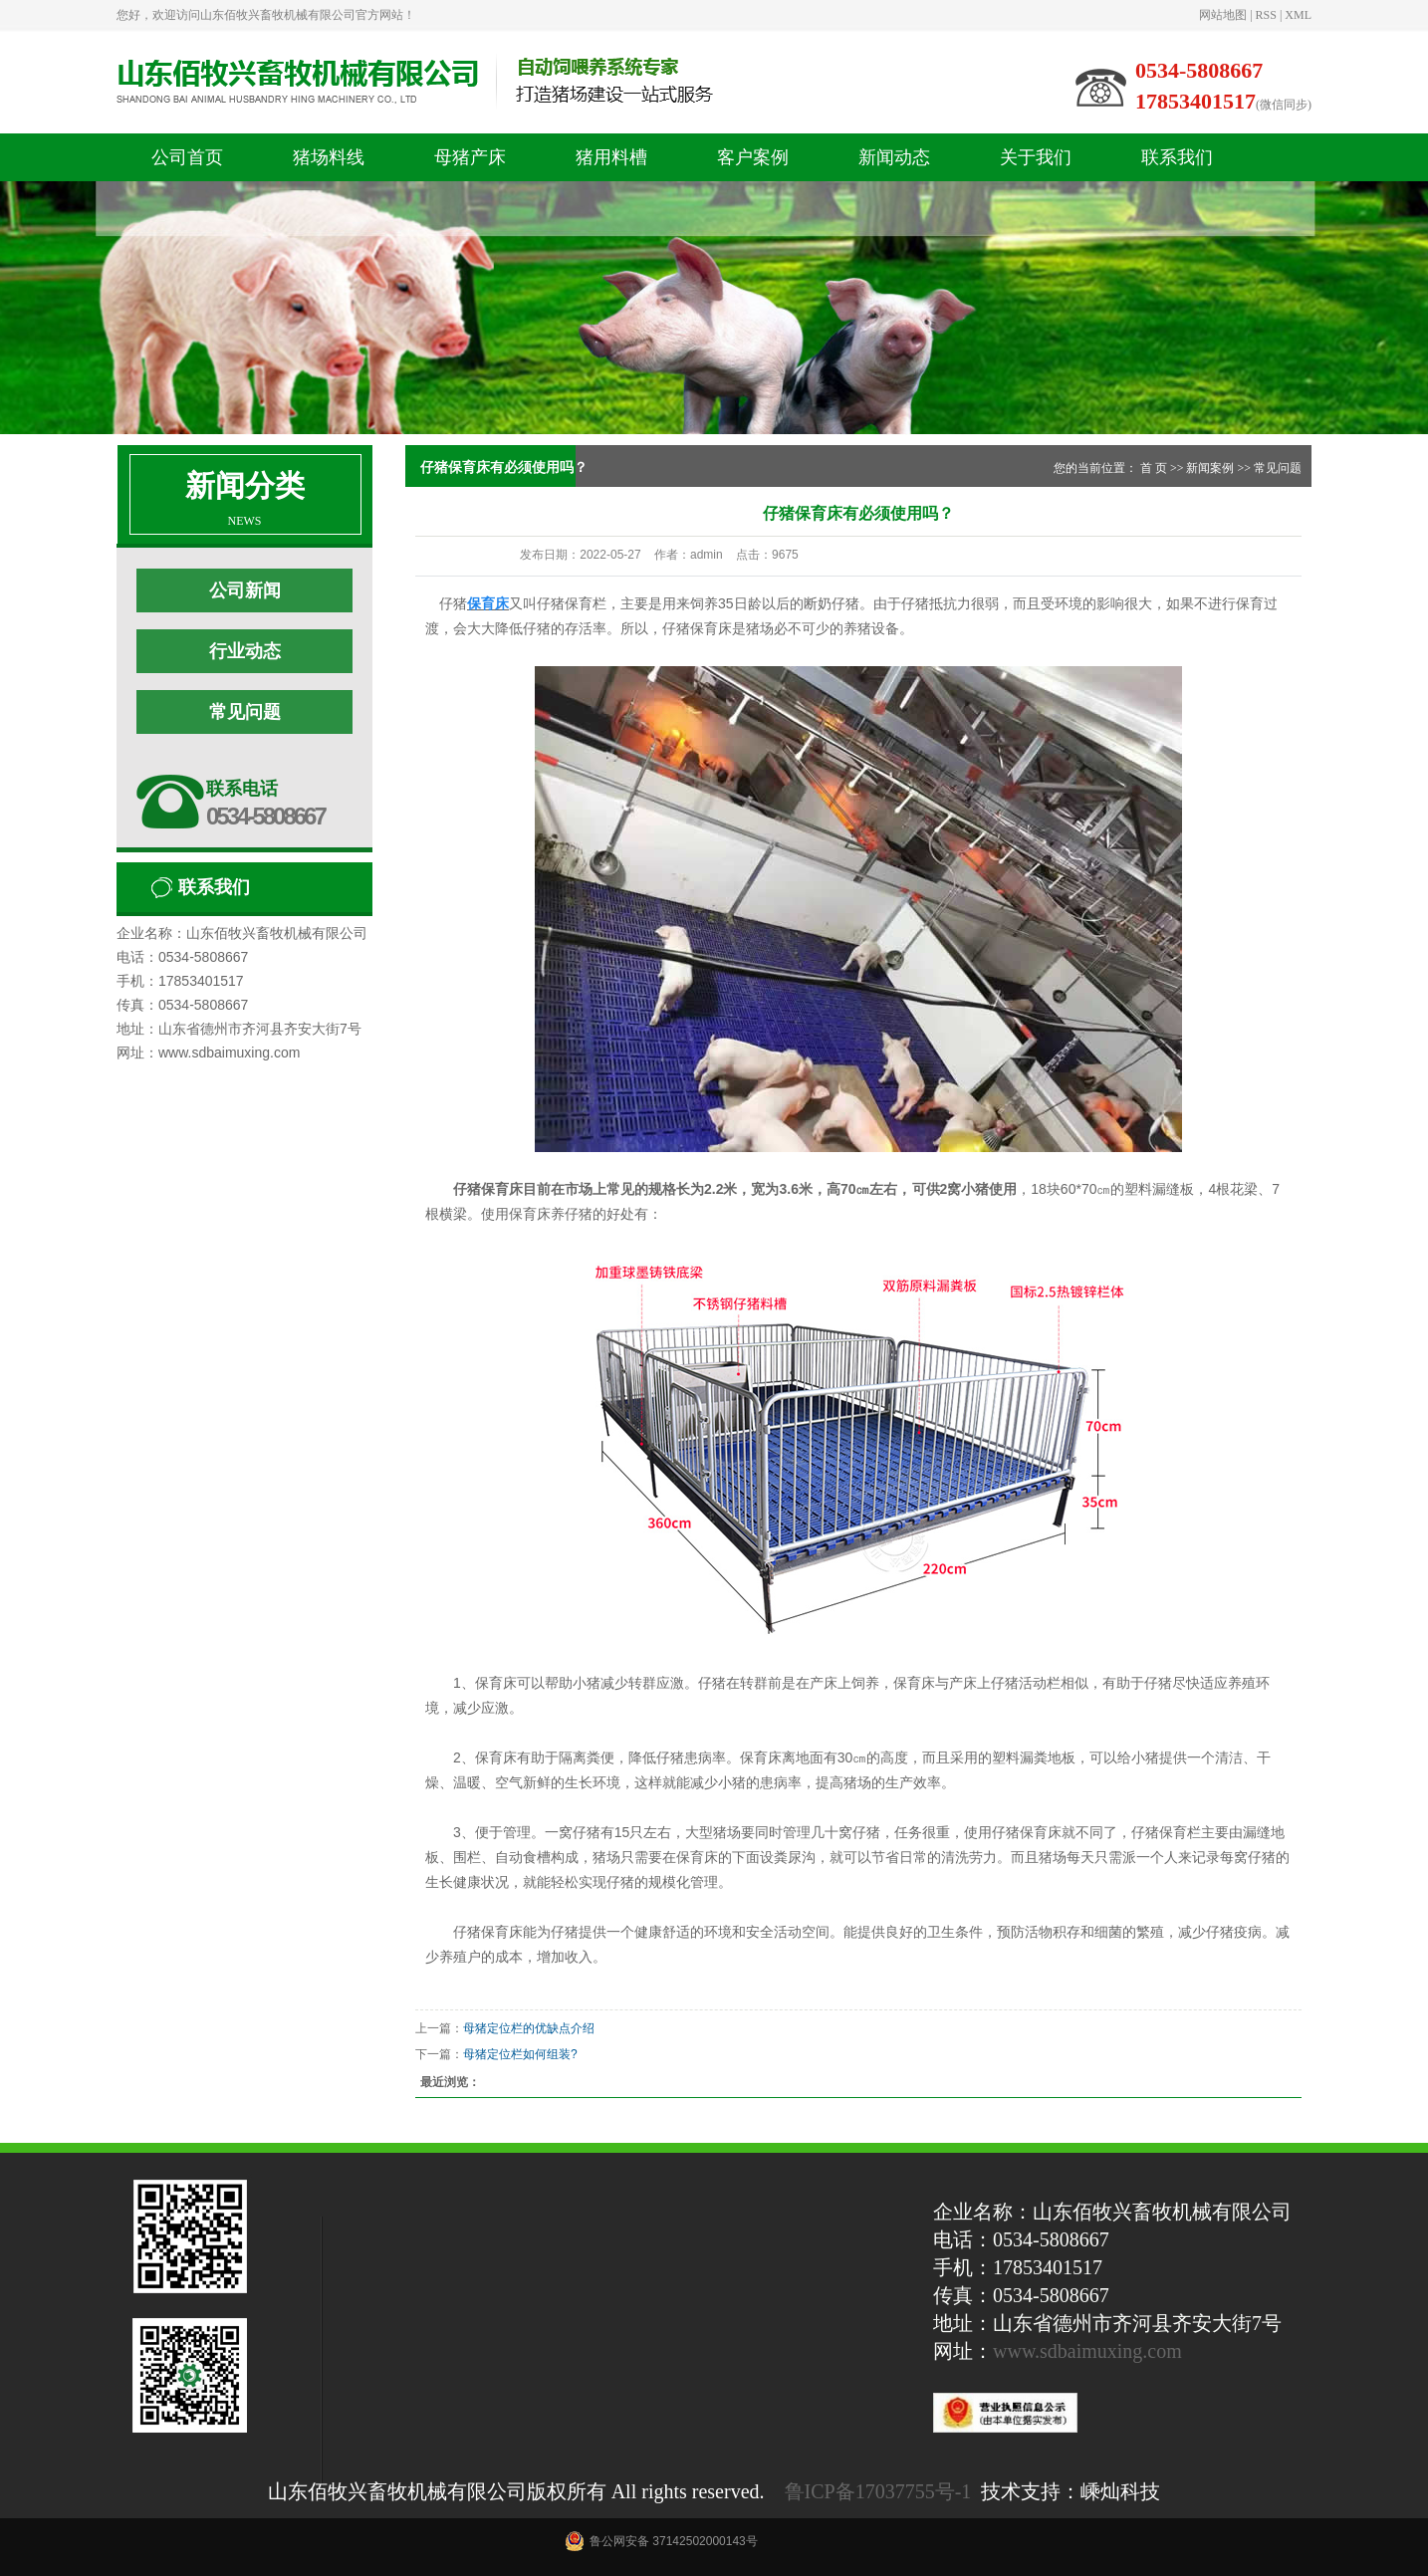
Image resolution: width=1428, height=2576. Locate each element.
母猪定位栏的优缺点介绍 (529, 2028)
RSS (1266, 15)
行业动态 (245, 651)
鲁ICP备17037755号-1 (878, 2491)
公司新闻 (245, 590)
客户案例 (753, 157)
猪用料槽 (611, 157)
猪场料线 (328, 157)
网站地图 (1223, 15)
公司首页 (187, 157)
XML (1298, 15)
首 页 (1153, 468)
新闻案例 (1210, 468)
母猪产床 (470, 157)
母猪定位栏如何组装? (520, 2054)
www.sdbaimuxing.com (1087, 2351)
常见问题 (245, 712)
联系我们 (1177, 157)
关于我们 (1035, 157)
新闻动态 (894, 157)
